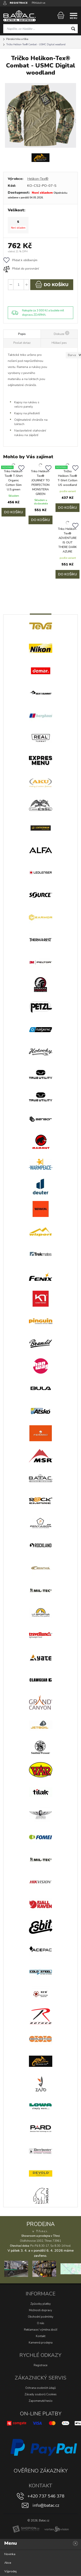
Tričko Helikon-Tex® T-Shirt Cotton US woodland (67, 478)
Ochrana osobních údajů (40, 2388)
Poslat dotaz (21, 343)
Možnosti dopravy (40, 2310)
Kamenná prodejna (40, 2343)
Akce (7, 2563)
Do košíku (13, 512)
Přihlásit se (38, 3)
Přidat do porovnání (21, 269)
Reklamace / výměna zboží (40, 2330)
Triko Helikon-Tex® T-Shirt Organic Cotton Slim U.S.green (13, 480)
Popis (22, 334)
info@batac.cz (46, 2505)
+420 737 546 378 (45, 2496)
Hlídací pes (59, 343)
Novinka (9, 2554)
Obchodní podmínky (40, 2317)
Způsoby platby (40, 2304)
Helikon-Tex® (37, 178)
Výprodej (10, 2571)
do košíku (51, 284)
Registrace (40, 2365)
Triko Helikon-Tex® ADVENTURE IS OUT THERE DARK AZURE (67, 540)
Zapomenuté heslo (40, 2401)
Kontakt (40, 2336)
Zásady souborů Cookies (41, 2394)
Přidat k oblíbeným (20, 260)
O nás (40, 2323)
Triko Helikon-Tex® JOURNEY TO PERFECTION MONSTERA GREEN (40, 482)
